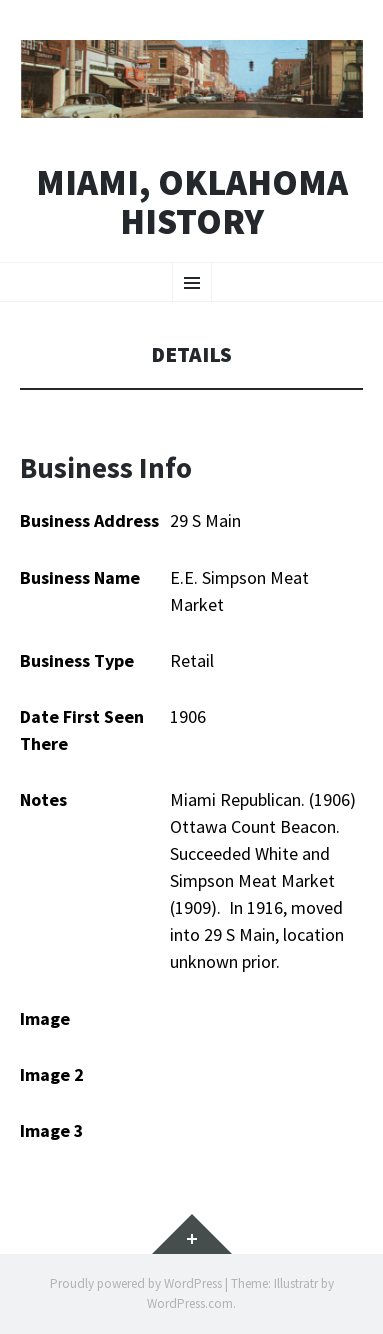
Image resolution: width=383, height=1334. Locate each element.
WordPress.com (190, 1303)
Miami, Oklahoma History (192, 202)
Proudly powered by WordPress (136, 1283)
